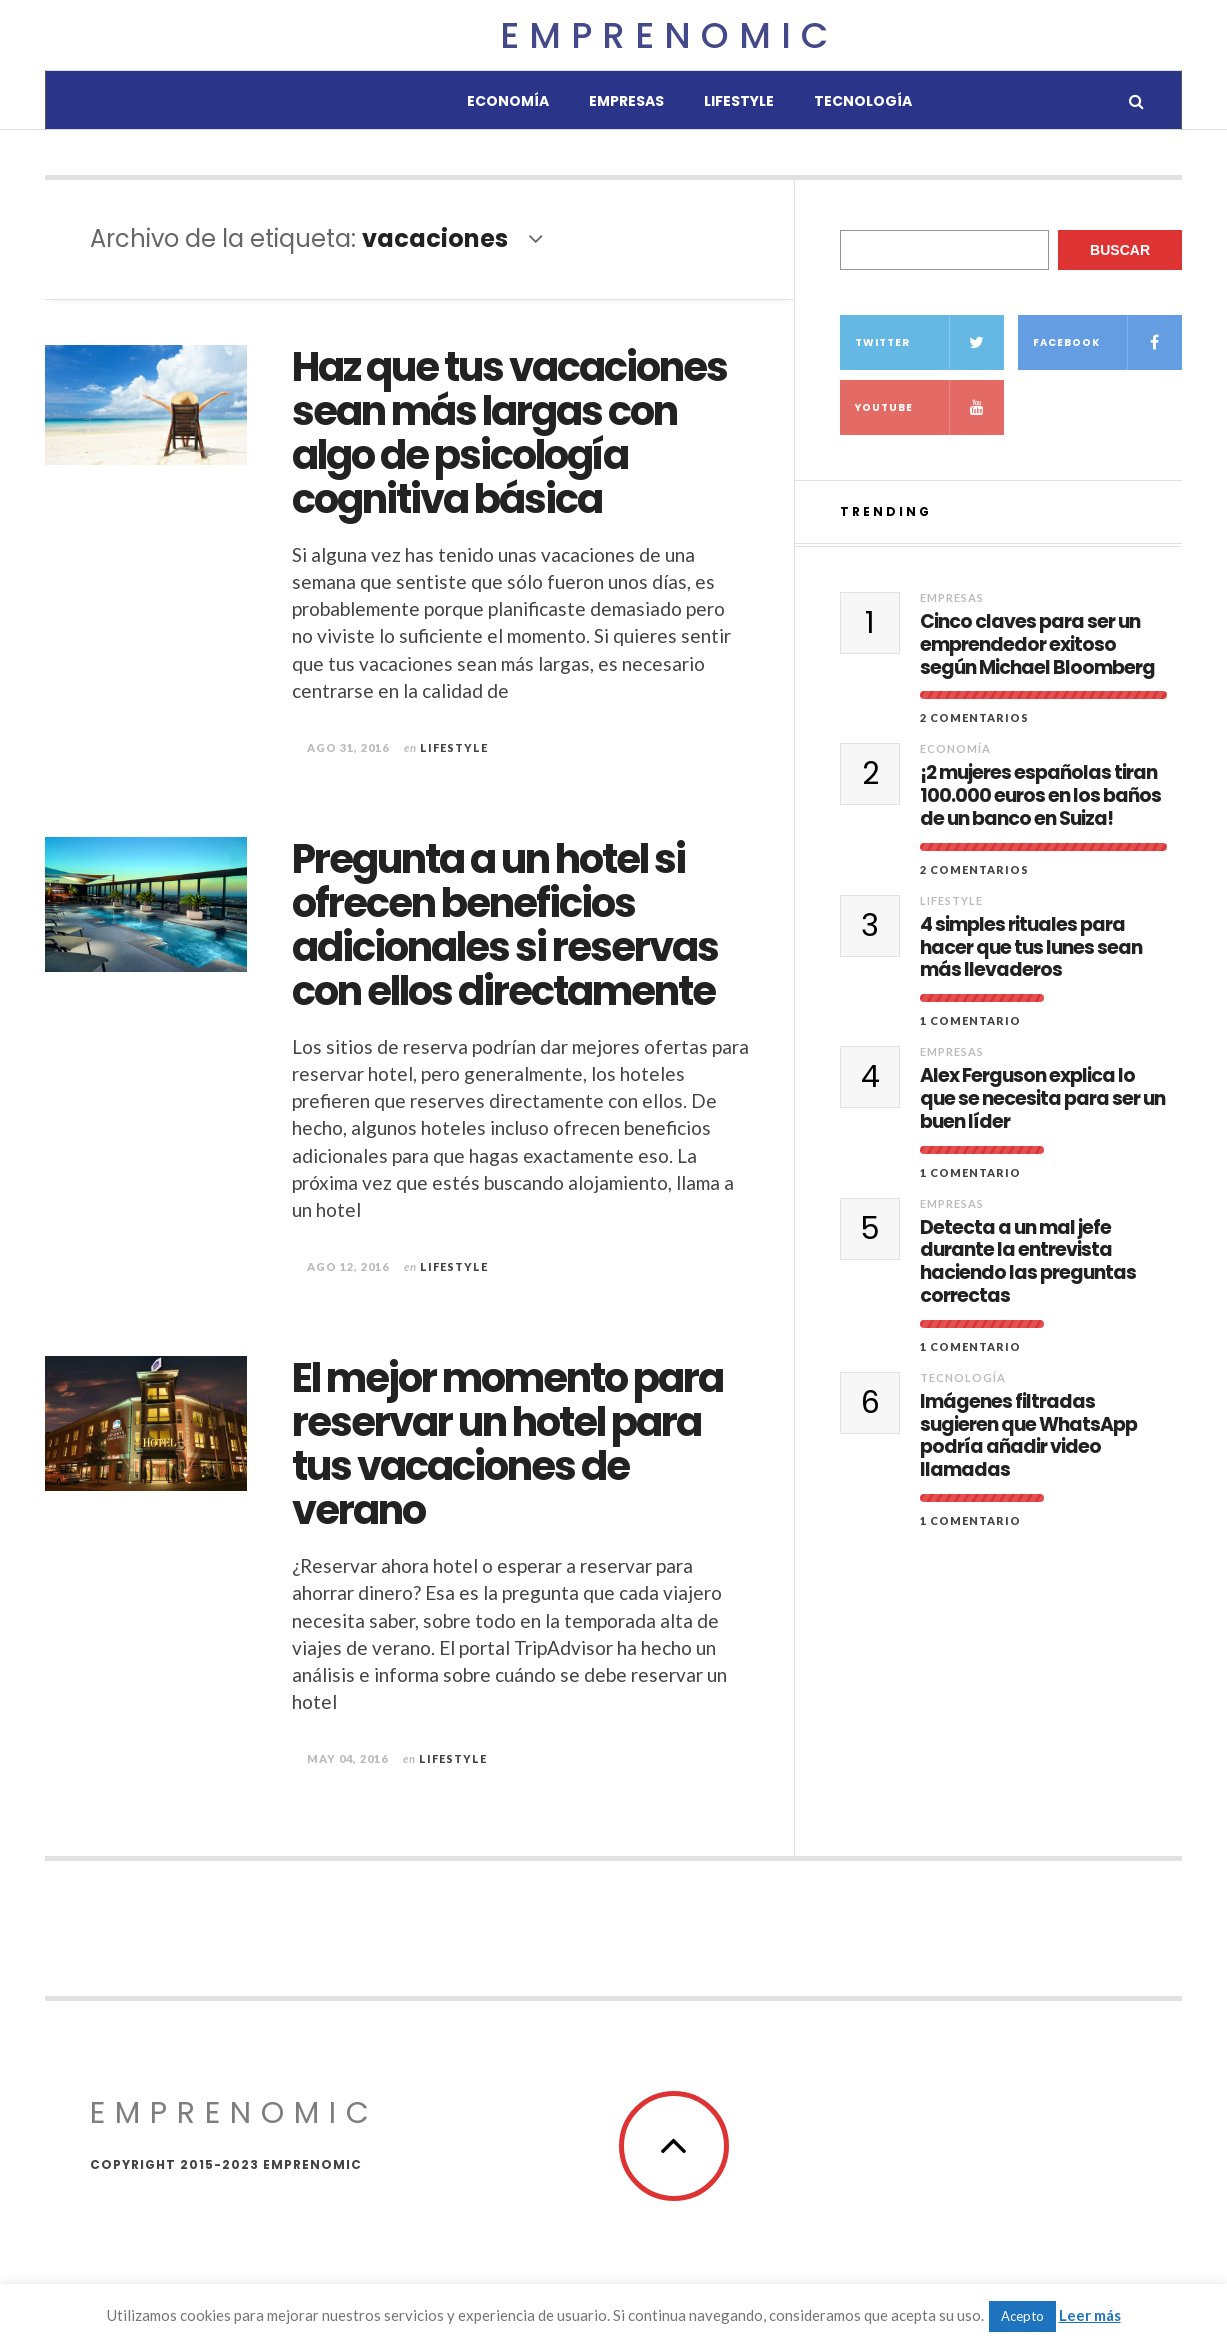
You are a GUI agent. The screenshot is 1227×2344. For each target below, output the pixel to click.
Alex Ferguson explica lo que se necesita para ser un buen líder (1042, 1099)
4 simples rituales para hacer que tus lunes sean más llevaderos (1031, 948)
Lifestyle (739, 101)
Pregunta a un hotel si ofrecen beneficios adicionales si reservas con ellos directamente (505, 925)
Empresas (626, 101)
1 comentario (970, 1020)
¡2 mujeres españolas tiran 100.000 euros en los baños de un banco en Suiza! (1040, 796)
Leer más (1090, 2315)
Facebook (1107, 342)
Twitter (929, 342)
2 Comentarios (974, 717)
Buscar (1120, 250)
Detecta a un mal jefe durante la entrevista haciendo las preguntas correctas (1028, 1262)
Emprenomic (669, 35)
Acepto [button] (1022, 2316)
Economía (508, 101)
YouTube (929, 407)
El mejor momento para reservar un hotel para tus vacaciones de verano (507, 1444)
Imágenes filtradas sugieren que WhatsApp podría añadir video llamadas (1028, 1436)
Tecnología (863, 101)
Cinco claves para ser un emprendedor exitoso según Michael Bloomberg (1037, 645)
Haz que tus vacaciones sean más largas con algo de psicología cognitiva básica (509, 433)
